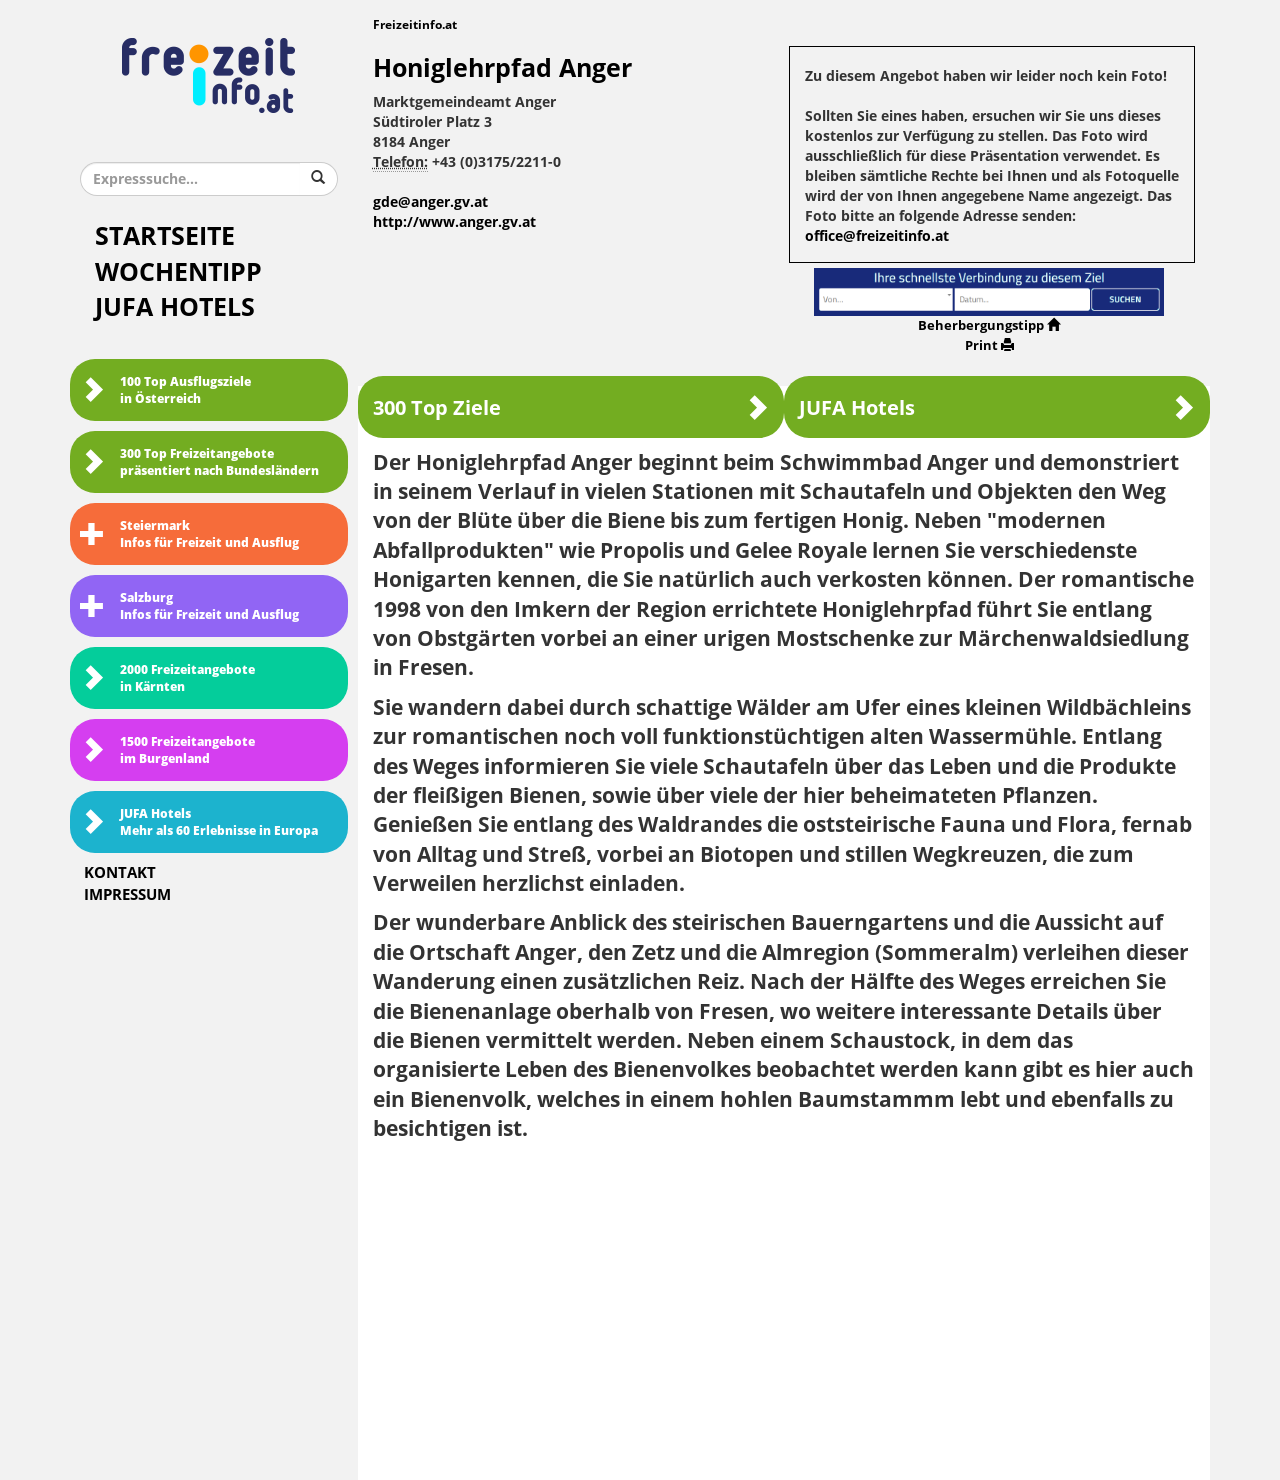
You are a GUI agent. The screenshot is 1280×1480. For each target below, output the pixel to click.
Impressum (127, 895)
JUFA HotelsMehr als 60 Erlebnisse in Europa (199, 822)
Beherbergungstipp (989, 325)
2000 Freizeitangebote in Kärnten (167, 678)
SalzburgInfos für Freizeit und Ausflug (189, 606)
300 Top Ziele (571, 407)
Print (989, 345)
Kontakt (120, 873)
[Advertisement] (784, 1304)
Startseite (165, 236)
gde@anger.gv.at (430, 202)
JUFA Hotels (175, 307)
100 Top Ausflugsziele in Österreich (165, 390)
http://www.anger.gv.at (454, 222)
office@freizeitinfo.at (877, 236)
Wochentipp (178, 272)
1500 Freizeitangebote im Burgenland (167, 750)
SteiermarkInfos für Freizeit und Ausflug (189, 534)
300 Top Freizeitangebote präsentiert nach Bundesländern (199, 462)
